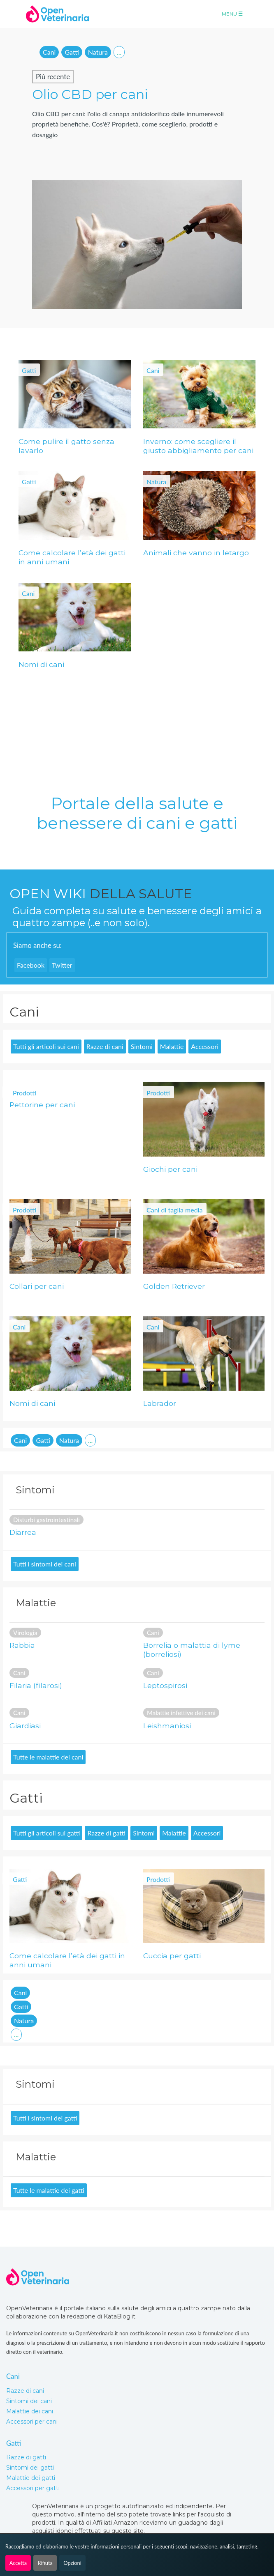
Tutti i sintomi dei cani (44, 1564)
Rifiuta (44, 2563)
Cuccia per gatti (172, 1955)
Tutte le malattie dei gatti (48, 2190)
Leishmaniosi (167, 1725)
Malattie (172, 1046)
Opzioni (72, 2563)
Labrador (159, 1403)
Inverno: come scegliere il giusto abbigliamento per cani (198, 446)
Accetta (18, 2563)
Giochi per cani (170, 1169)
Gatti (72, 52)
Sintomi (142, 1046)
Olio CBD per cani (90, 94)
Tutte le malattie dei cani (48, 1757)
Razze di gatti (106, 1833)
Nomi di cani (41, 664)
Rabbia (22, 1645)
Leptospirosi (165, 1685)
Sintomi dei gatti (30, 2467)
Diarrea (22, 1532)
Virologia (25, 1632)
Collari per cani (36, 1286)
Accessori (204, 1046)
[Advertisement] (68, 723)
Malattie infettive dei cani (181, 1712)
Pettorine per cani (42, 1104)
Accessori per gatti (33, 2488)
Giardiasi (25, 1725)
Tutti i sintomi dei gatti (45, 2118)
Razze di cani (104, 1046)
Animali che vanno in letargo (196, 552)
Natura (98, 52)
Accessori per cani (32, 2421)
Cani (49, 52)
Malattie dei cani (29, 2411)
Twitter (62, 965)
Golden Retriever (174, 1286)
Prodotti (24, 1093)
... (119, 52)
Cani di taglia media (174, 1210)
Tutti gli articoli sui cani (46, 1046)
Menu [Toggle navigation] (232, 14)
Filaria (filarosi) (35, 1685)
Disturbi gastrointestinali (46, 1519)
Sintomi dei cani (29, 2401)
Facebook (30, 965)
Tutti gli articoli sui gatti (46, 1833)
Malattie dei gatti (30, 2478)
